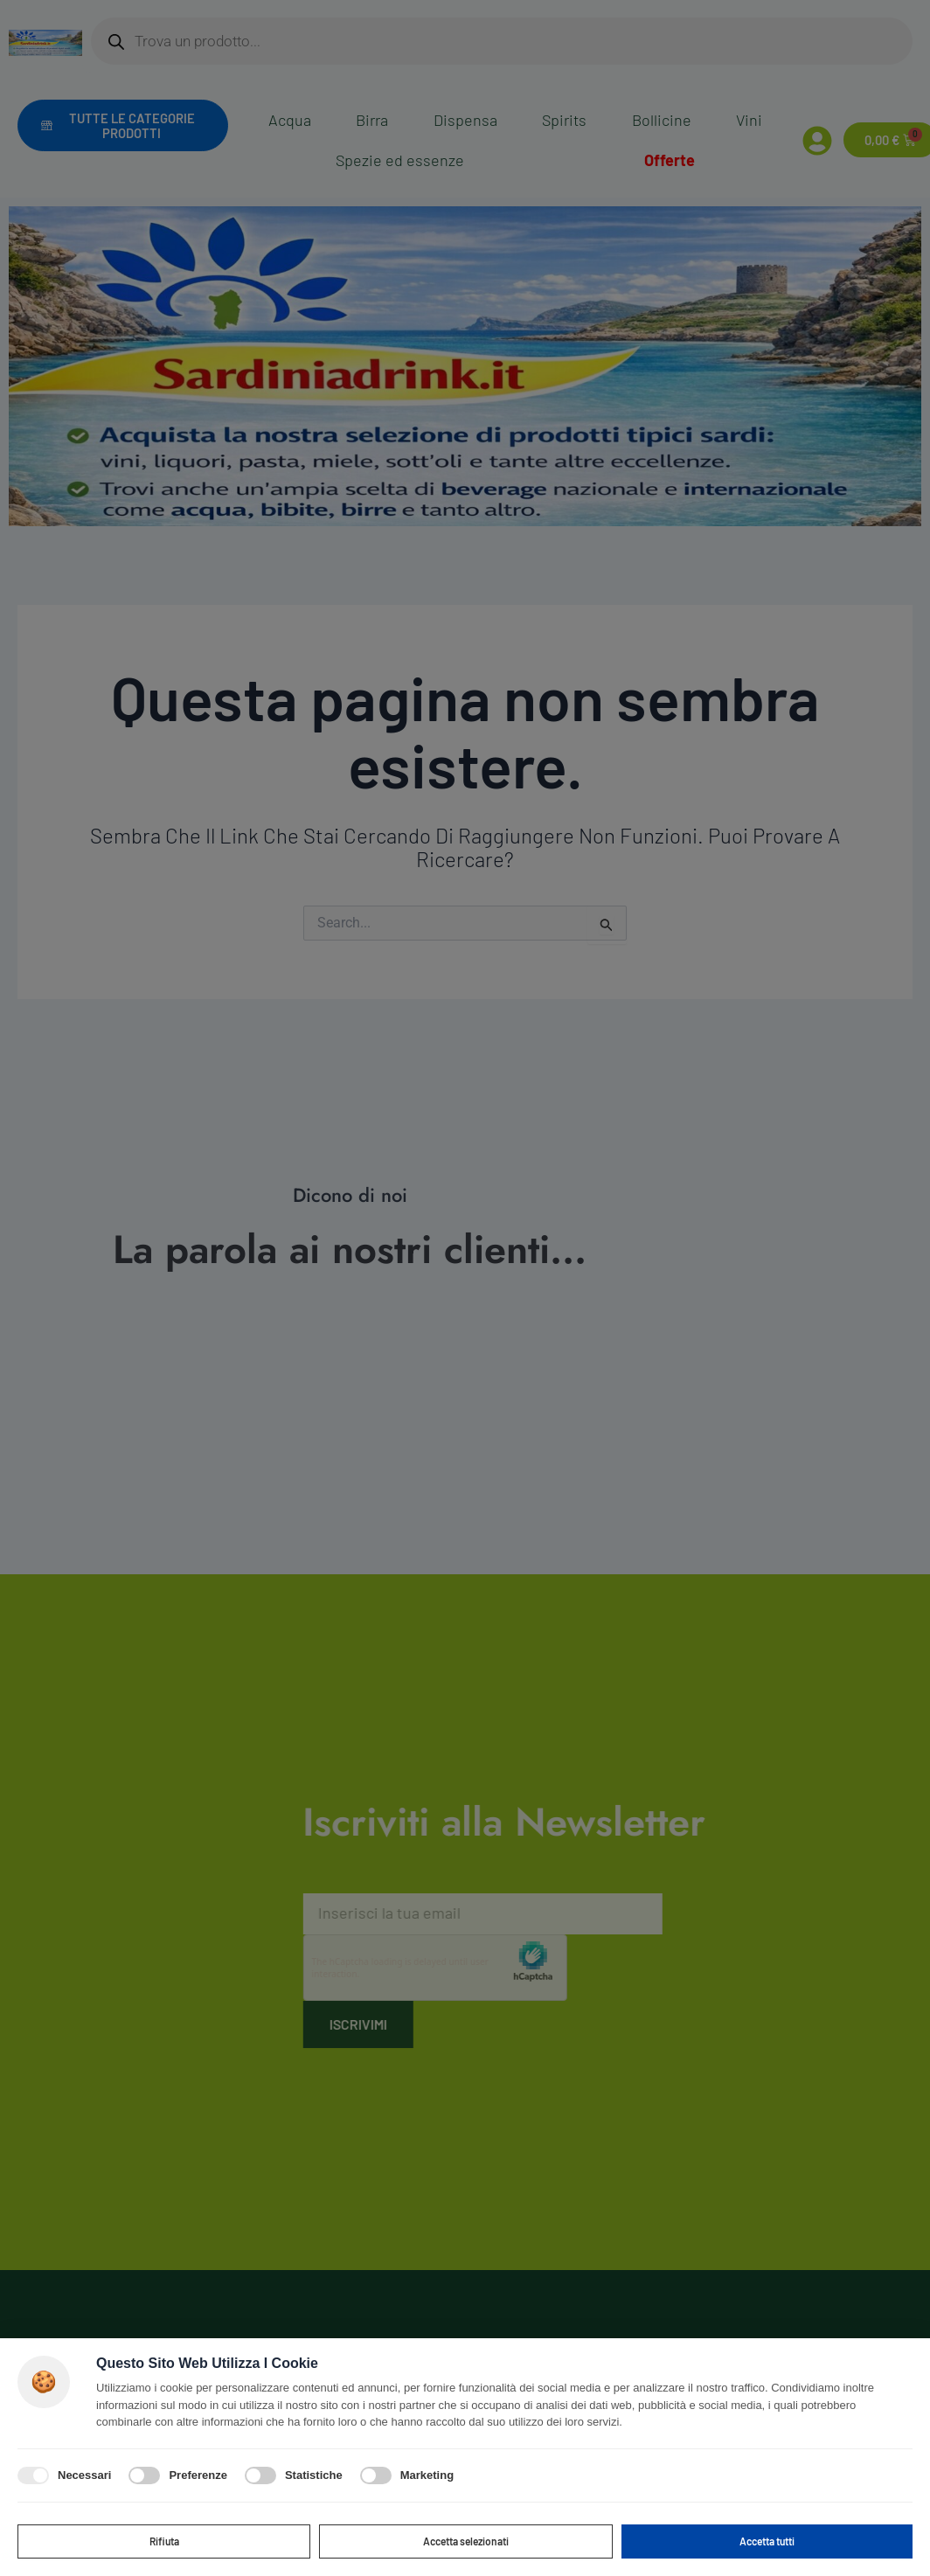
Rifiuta (163, 2539)
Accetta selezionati (466, 2539)
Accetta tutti (767, 2539)
